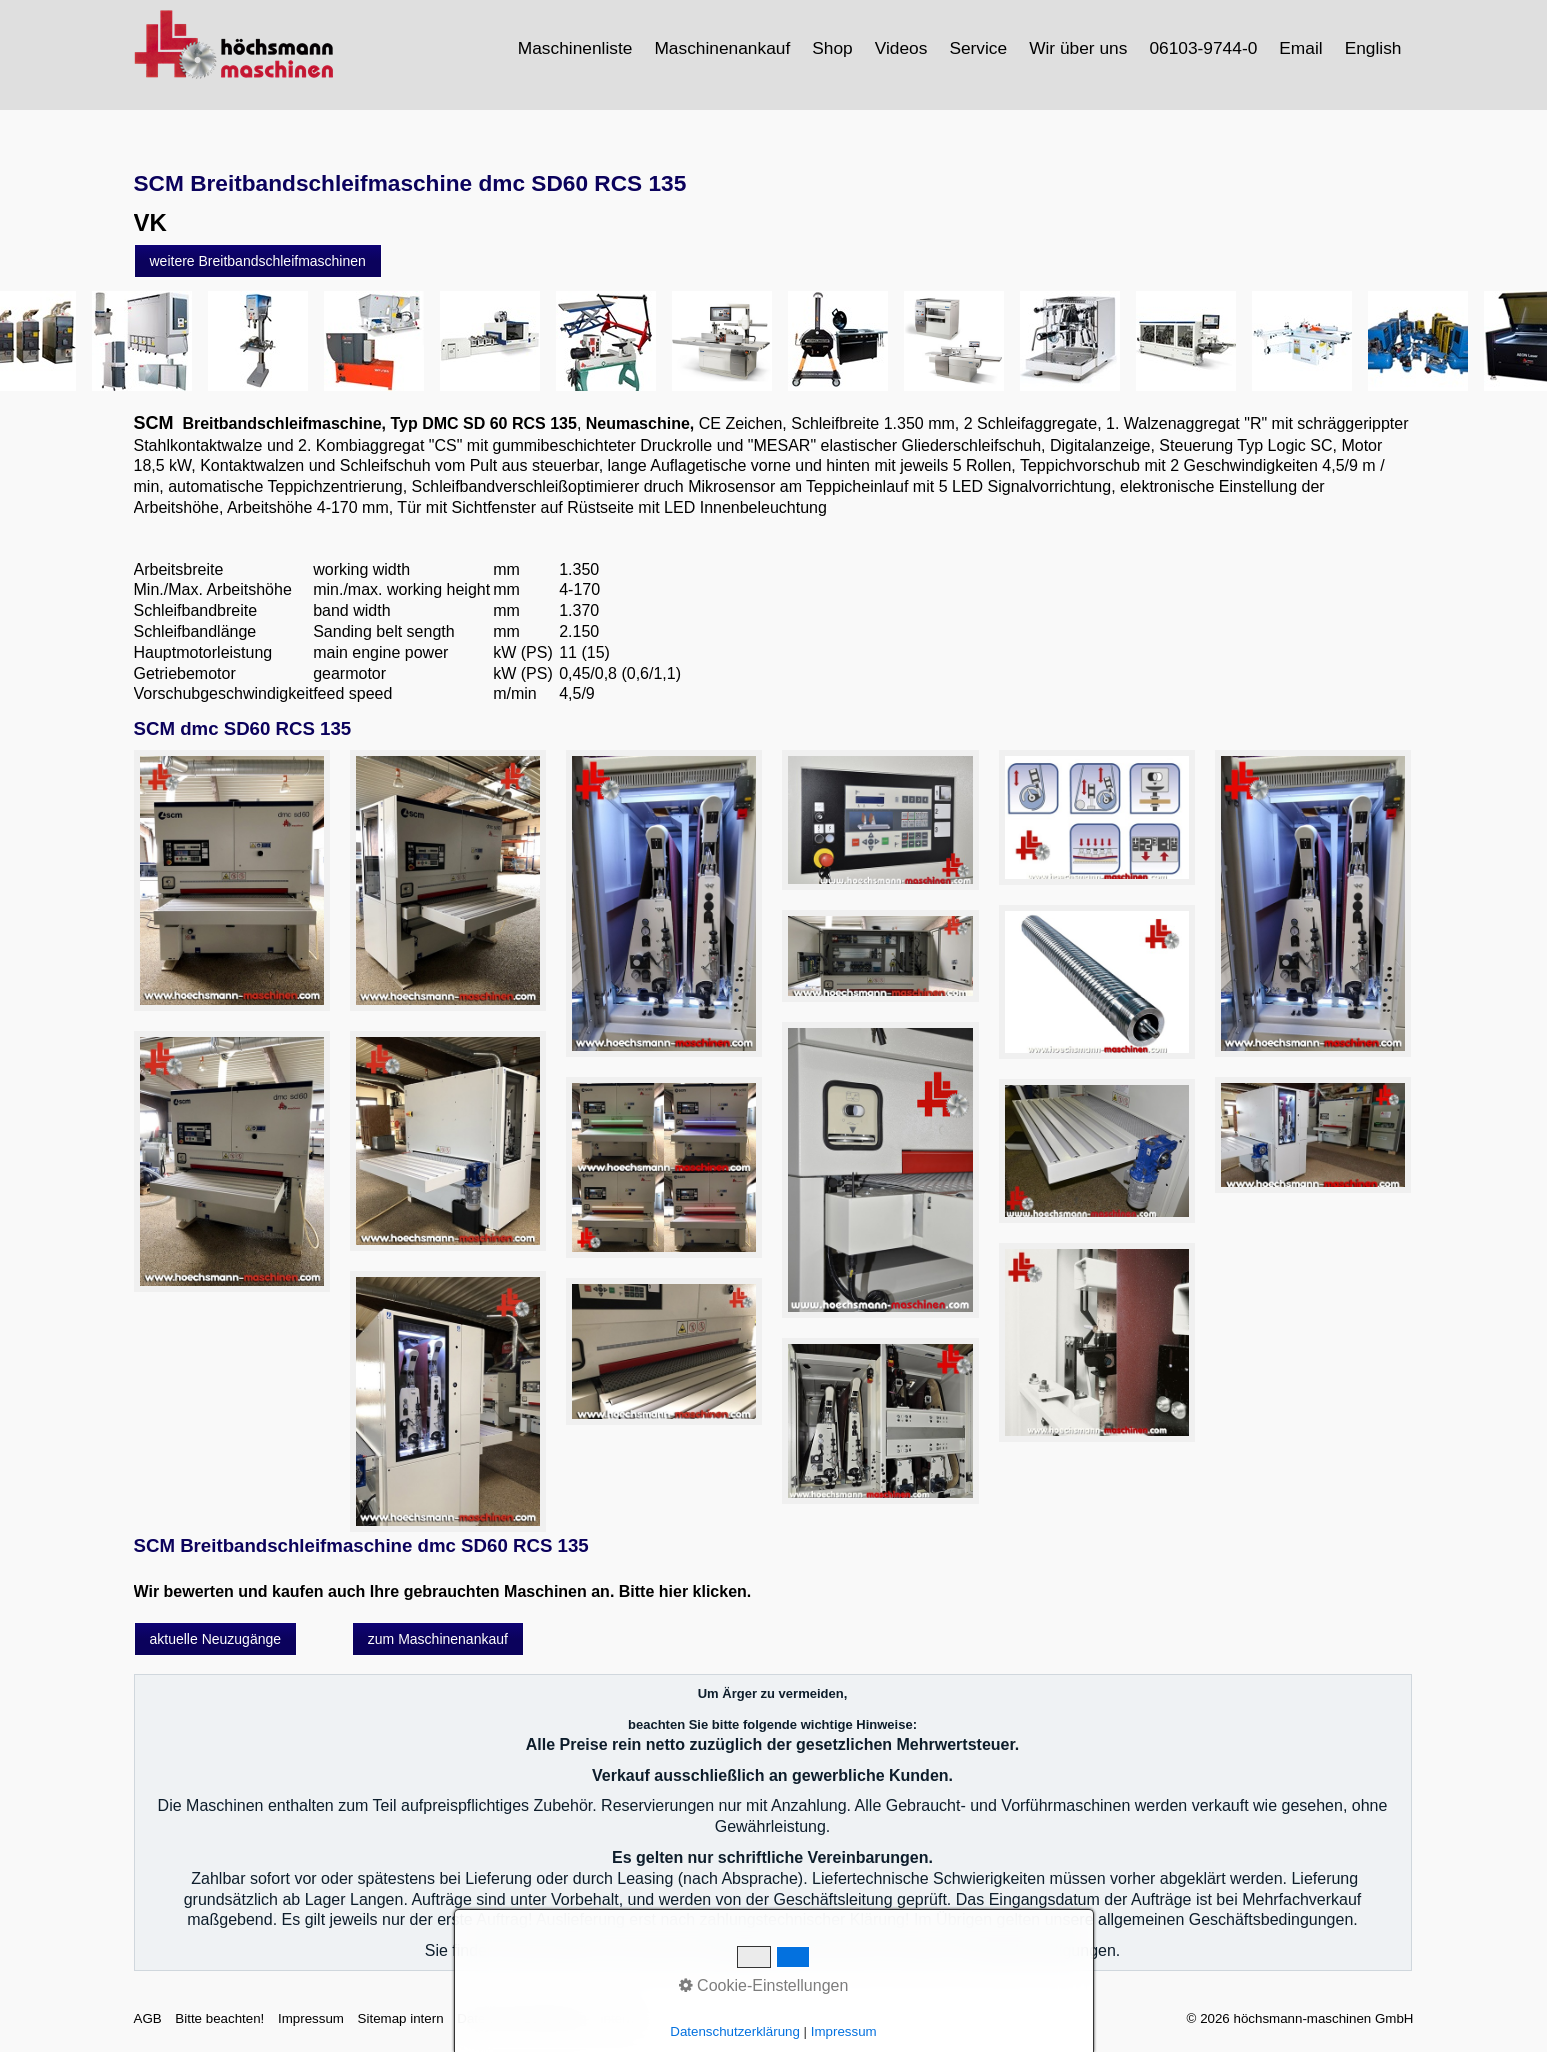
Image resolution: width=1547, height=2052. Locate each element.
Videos (901, 48)
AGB (148, 2018)
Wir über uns (1078, 48)
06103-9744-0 (1203, 48)
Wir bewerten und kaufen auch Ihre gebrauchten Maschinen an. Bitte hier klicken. (443, 1591)
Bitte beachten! (219, 2018)
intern (617, 2018)
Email (1300, 48)
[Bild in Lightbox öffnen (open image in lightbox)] (232, 880)
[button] (258, 261)
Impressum (311, 2018)
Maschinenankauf (722, 48)
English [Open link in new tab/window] (1373, 48)
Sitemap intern (401, 2018)
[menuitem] (576, 48)
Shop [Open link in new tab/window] (832, 48)
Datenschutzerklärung (522, 2018)
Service (978, 48)
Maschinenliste (575, 48)
